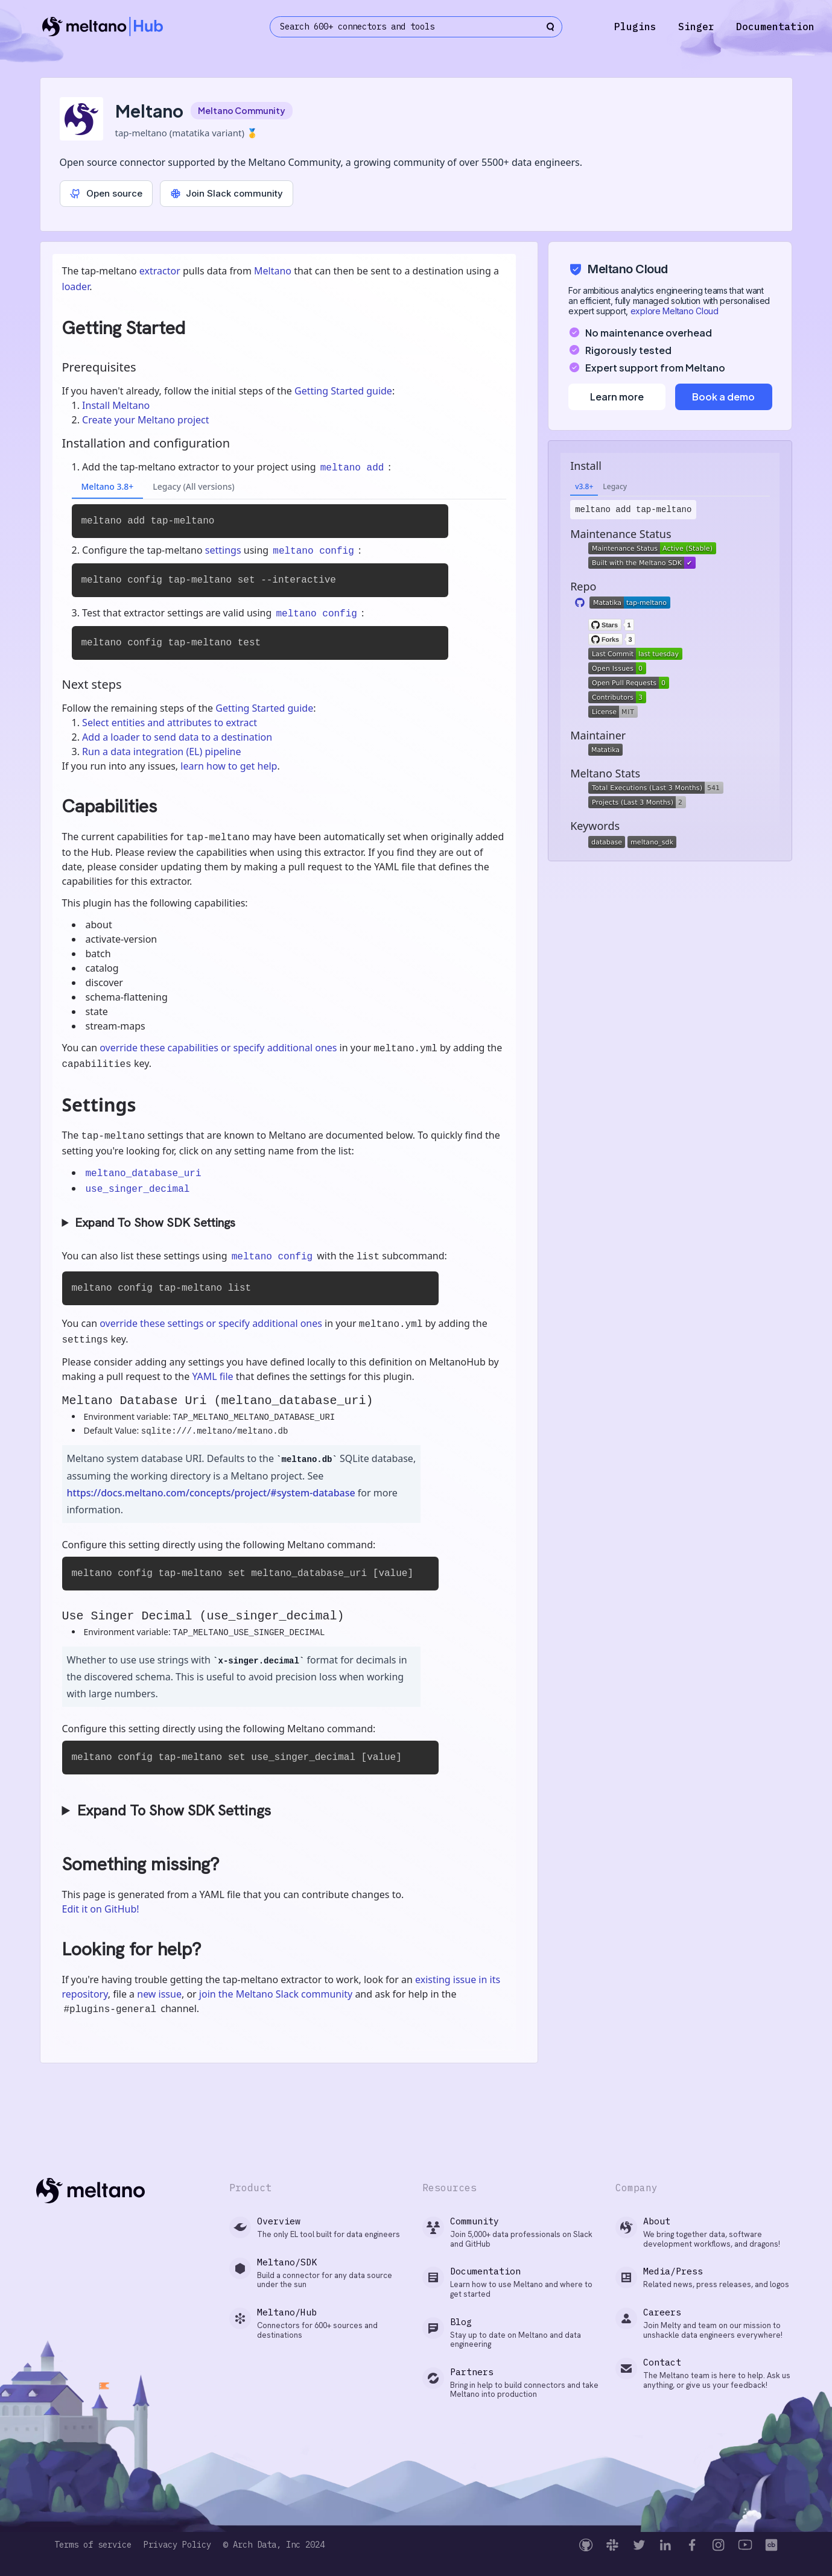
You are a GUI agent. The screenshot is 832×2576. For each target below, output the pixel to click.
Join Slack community (226, 193)
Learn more (617, 396)
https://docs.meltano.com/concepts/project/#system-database (211, 1492)
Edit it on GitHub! (100, 1909)
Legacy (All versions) (193, 486)
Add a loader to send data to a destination (177, 737)
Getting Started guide (343, 390)
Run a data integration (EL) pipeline (161, 751)
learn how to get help (228, 766)
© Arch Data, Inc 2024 (274, 2545)
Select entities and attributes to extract (169, 722)
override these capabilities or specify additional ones (218, 1047)
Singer (696, 27)
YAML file (212, 1376)
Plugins (635, 27)
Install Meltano (116, 405)
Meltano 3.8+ (107, 486)
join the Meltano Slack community (275, 1994)
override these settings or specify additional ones (211, 1323)
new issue (159, 1994)
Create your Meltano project (145, 419)
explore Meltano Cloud (674, 311)
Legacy (615, 486)
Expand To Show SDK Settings (155, 1222)
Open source (106, 193)
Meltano (272, 270)
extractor (159, 270)
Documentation (775, 27)
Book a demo (723, 396)
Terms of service (93, 2545)
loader (76, 286)
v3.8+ (584, 486)
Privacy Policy (177, 2545)
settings (223, 550)
